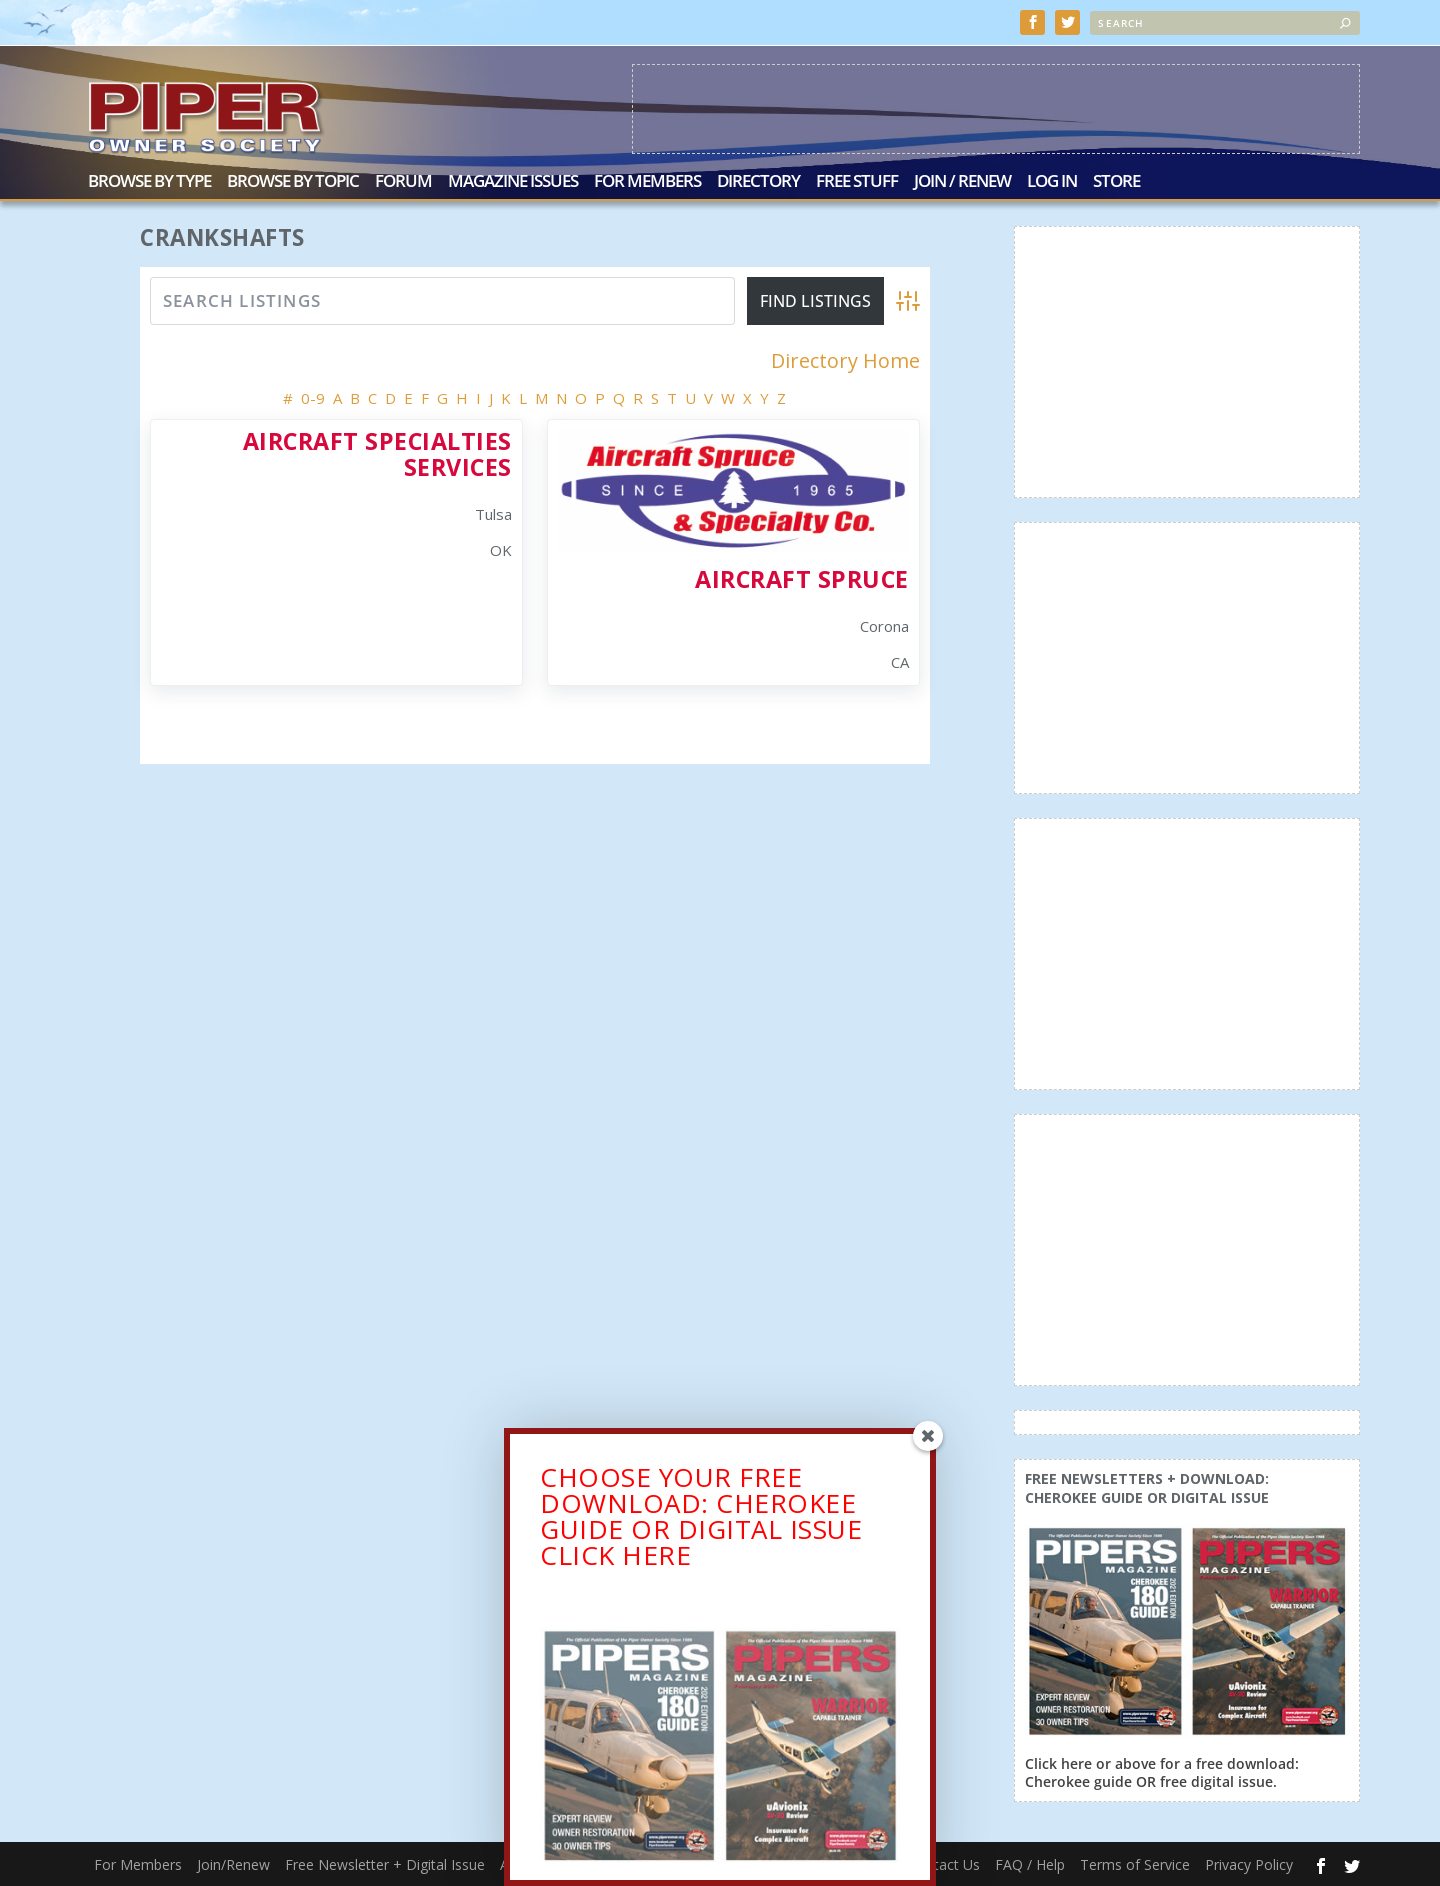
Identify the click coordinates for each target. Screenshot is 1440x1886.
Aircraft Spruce (802, 579)
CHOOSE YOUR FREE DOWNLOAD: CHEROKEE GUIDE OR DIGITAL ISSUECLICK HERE (701, 1521)
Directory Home (845, 361)
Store (1116, 182)
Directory (758, 182)
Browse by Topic (293, 182)
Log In (1052, 182)
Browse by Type (149, 182)
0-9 (313, 398)
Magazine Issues (513, 182)
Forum (403, 182)
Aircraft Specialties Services (377, 453)
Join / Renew (962, 182)
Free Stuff (857, 182)
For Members (647, 182)
